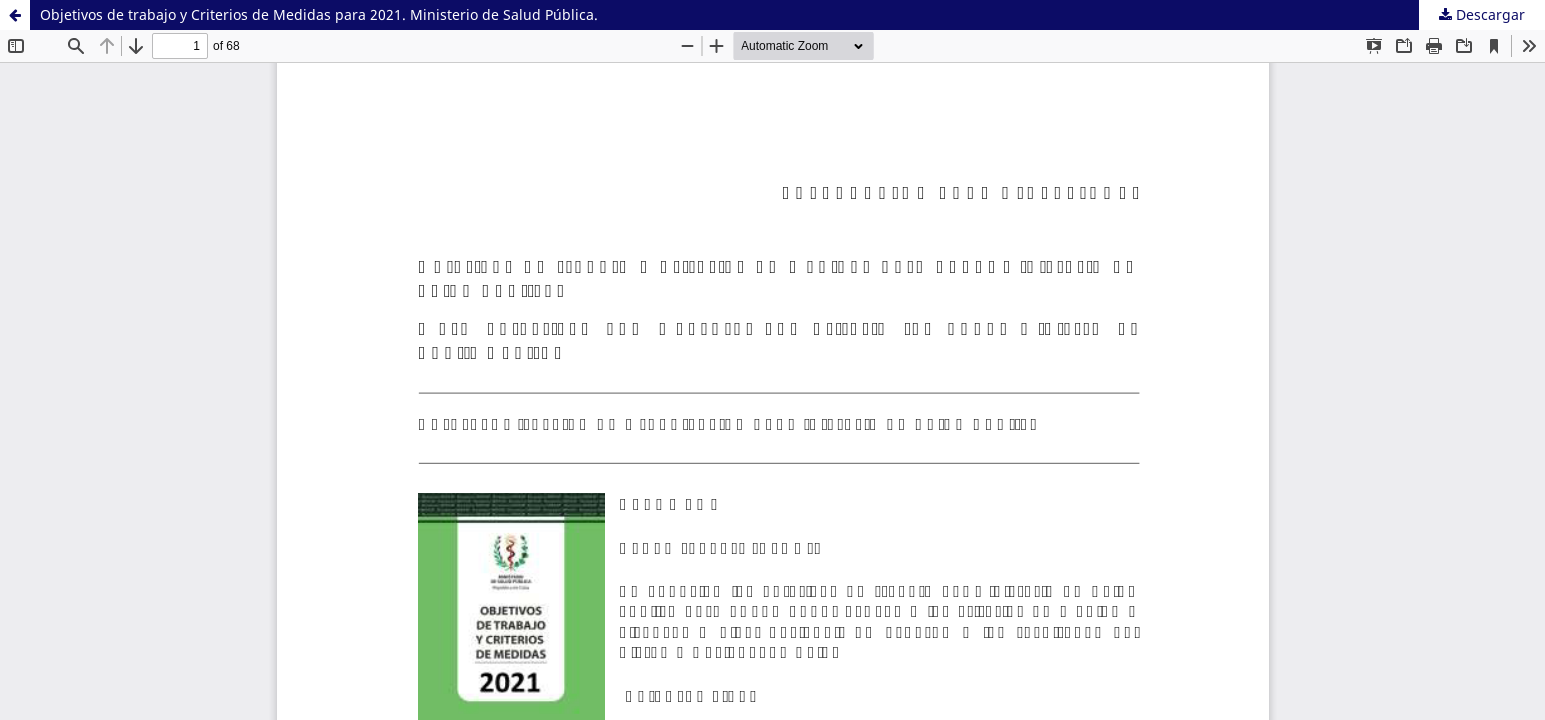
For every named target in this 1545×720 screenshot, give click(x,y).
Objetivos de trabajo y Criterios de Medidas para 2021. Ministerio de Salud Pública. (319, 14)
